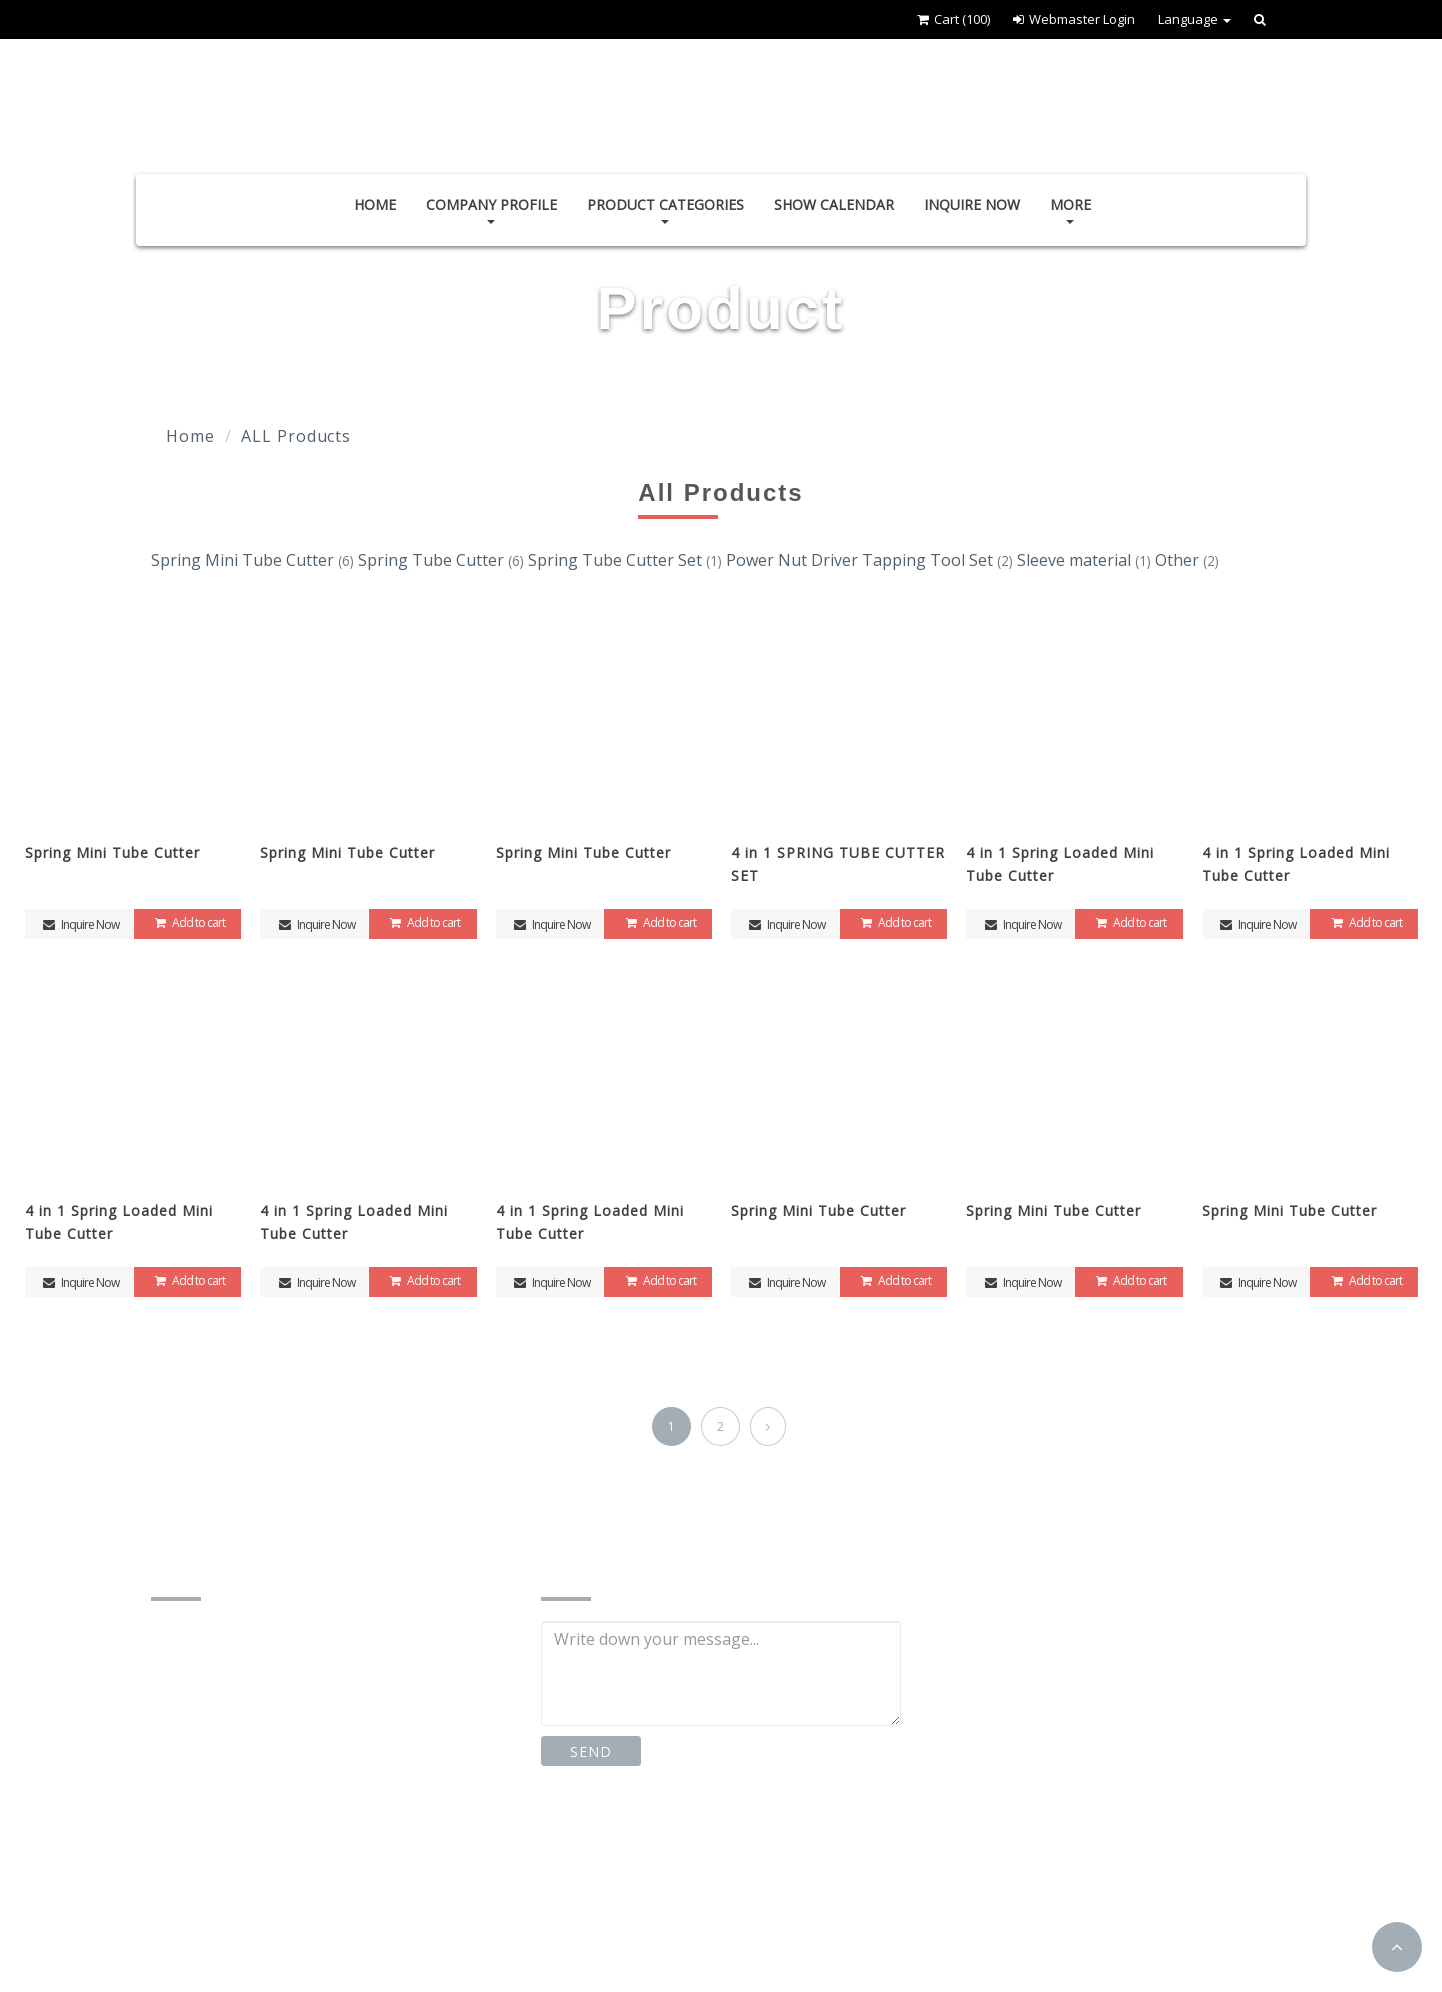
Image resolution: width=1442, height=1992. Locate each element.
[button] (1397, 1947)
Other (1187, 560)
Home (375, 204)
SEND (590, 1751)
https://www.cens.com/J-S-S (280, 1921)
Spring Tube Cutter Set (627, 560)
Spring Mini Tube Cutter (254, 560)
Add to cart (187, 922)
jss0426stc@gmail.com (263, 1839)
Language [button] (1194, 19)
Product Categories (665, 209)
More (1070, 209)
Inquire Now (972, 204)
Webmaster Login (1074, 19)
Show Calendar (834, 204)
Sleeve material (1086, 560)
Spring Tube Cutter (443, 560)
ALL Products (296, 436)
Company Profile (491, 209)
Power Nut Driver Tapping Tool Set (871, 560)
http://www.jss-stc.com (262, 1880)
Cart (953, 19)
